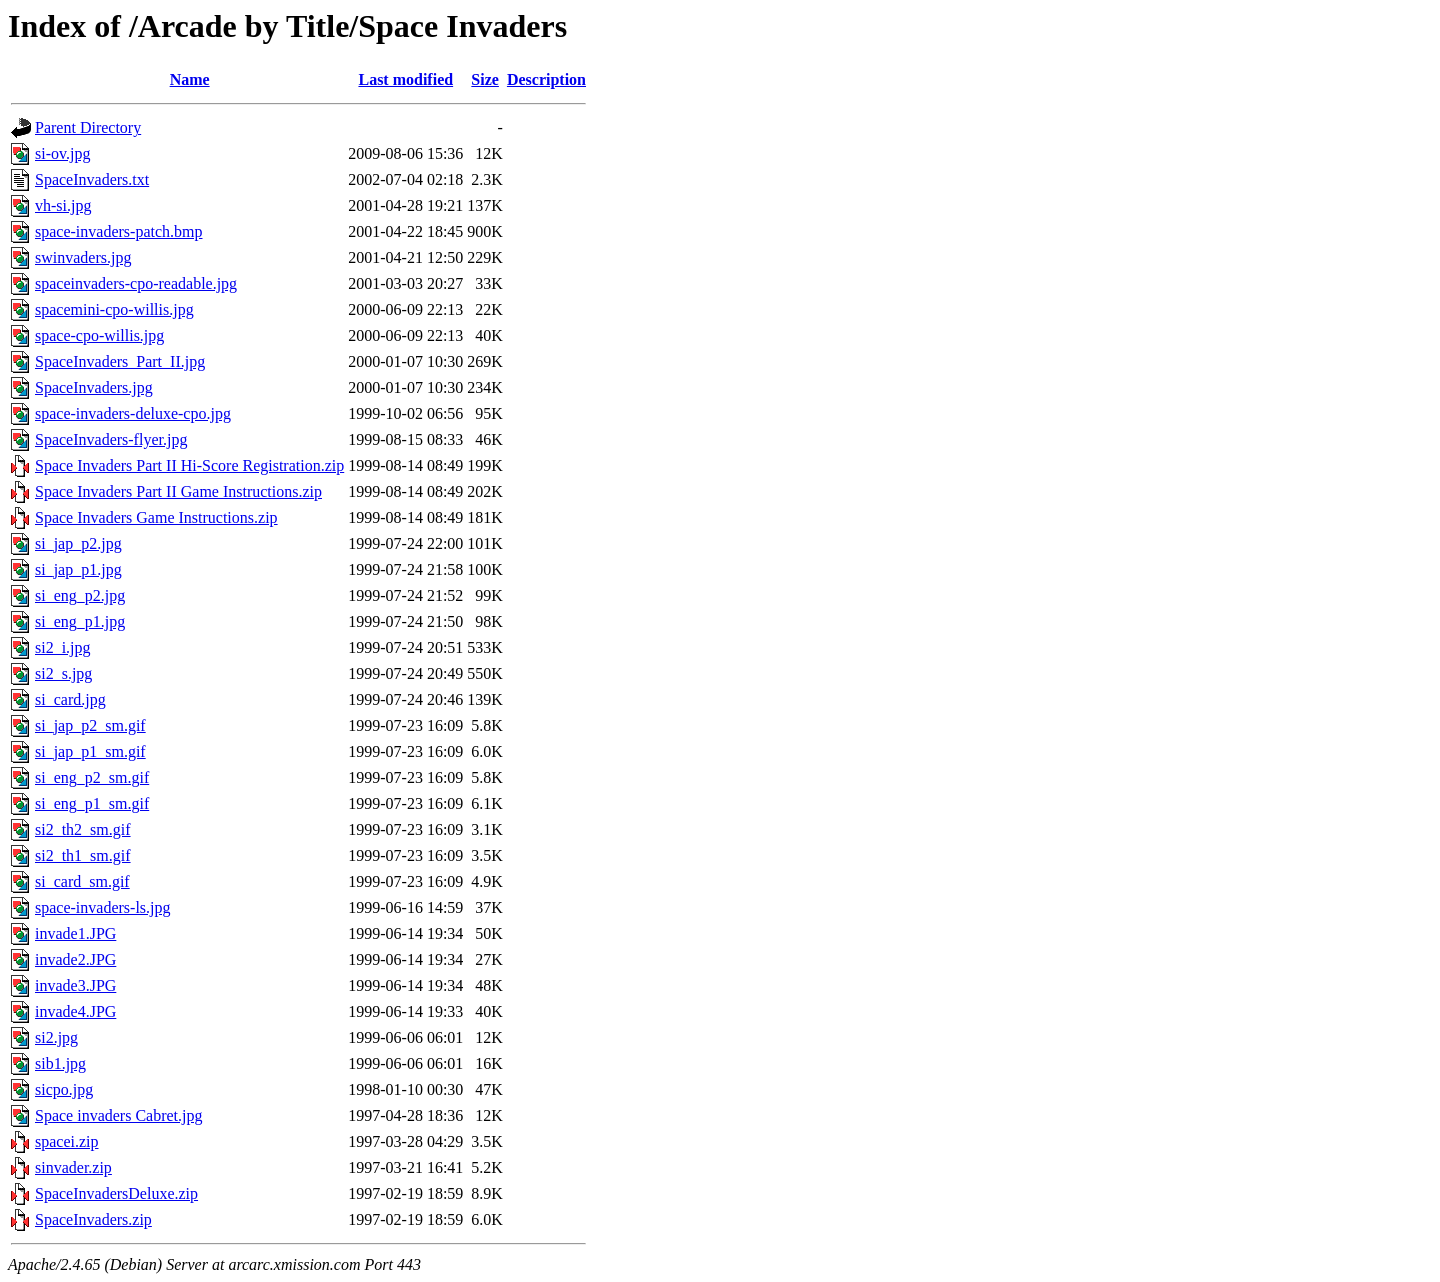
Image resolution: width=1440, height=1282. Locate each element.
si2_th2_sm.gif (83, 829)
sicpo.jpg (64, 1089)
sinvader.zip (73, 1167)
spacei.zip (67, 1141)
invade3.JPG (75, 985)
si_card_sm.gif (82, 881)
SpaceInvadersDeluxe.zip (116, 1193)
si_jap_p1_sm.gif (90, 751)
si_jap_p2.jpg (78, 543)
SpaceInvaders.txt (92, 179)
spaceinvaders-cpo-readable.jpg (136, 283)
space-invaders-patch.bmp (118, 231)
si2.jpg (56, 1037)
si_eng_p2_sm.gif (92, 777)
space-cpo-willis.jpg (99, 335)
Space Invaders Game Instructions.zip (156, 517)
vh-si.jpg (63, 205)
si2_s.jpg (63, 673)
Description (546, 79)
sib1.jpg (60, 1063)
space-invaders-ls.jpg (103, 907)
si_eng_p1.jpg (80, 621)
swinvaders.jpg (83, 257)
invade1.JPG (75, 933)
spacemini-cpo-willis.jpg (114, 309)
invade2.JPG (75, 959)
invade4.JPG (75, 1011)
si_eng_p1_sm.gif (92, 803)
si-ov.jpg (62, 153)
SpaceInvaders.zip (93, 1219)
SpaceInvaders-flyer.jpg (111, 439)
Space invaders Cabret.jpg (119, 1115)
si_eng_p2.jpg (80, 595)
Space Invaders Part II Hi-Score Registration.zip (189, 465)
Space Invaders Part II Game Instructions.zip (178, 491)
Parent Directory (88, 127)
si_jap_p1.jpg (78, 569)
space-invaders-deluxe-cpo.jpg (133, 413)
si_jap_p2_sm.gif (90, 725)
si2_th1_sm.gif (83, 855)
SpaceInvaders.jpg (94, 387)
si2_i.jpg (63, 647)
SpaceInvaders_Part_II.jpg (120, 361)
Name (190, 79)
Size (485, 79)
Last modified (405, 79)
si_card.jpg (70, 699)
